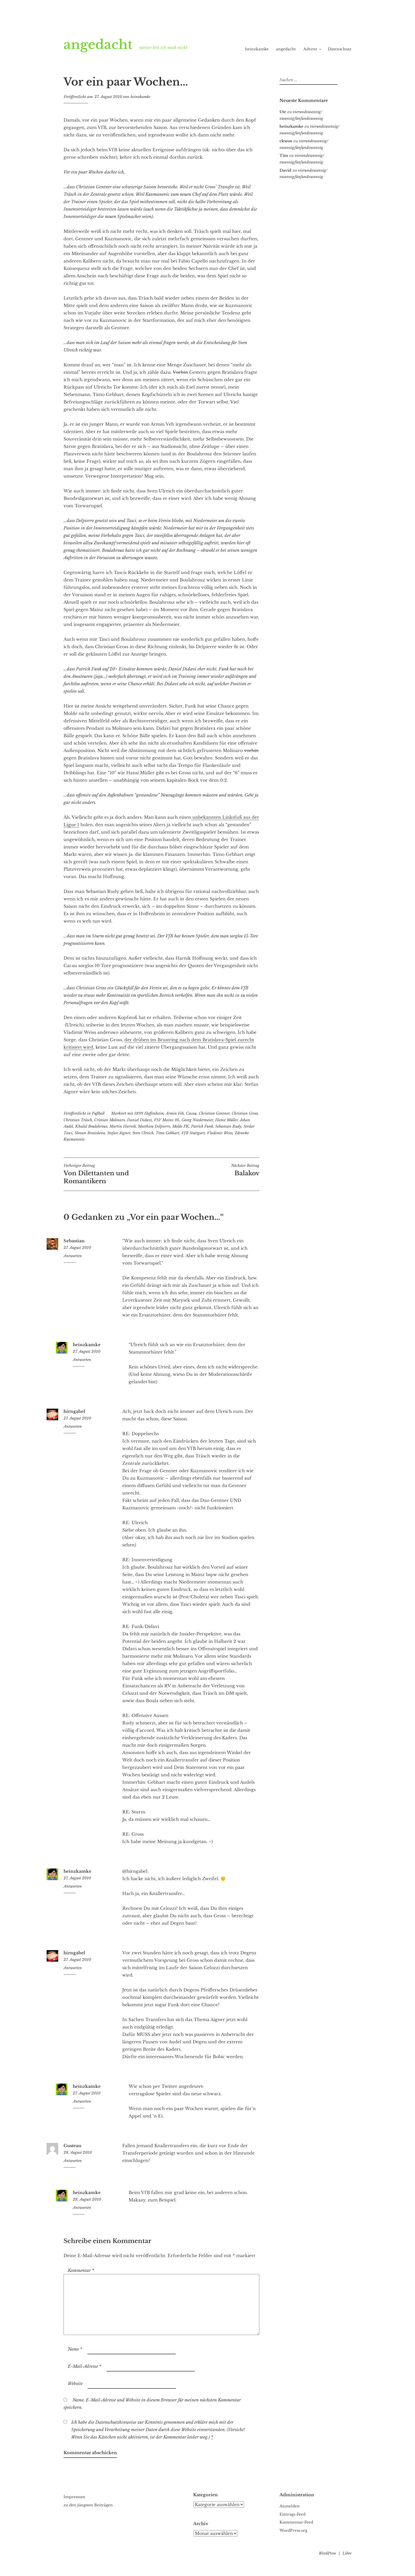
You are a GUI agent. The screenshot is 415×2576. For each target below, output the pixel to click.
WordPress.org (293, 2530)
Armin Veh (175, 1113)
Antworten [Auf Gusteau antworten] (73, 2160)
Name (75, 2349)
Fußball (98, 1113)
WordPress (327, 2553)
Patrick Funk (202, 1126)
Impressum (74, 2496)
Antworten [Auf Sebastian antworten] (73, 1255)
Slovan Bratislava (90, 1133)
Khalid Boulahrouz (91, 1126)
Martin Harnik (123, 1126)
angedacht (98, 44)
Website (75, 2383)
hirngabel (74, 1411)
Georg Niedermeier (197, 1120)
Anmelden (289, 2506)
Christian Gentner (214, 1113)
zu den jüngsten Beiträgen (88, 2505)
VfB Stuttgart (193, 1133)
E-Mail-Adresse (84, 2366)
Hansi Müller (226, 1120)
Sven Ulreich (143, 1133)
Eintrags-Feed (292, 2514)
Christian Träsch (78, 1120)
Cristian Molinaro (109, 1120)
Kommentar (81, 2270)
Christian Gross (245, 1113)
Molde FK (180, 1126)
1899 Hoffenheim (149, 1113)
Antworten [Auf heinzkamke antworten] (82, 1359)
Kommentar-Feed (296, 2522)
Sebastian (74, 1240)
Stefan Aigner (118, 1133)
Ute (282, 111)
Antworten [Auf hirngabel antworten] (73, 1426)
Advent (310, 49)
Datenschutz (339, 49)
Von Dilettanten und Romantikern (112, 1174)
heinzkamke (257, 49)
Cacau (191, 1113)
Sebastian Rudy (228, 1126)
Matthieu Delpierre (154, 1126)
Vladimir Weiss (220, 1133)
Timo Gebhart (167, 1133)
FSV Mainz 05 (166, 1120)
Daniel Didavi (139, 1120)
